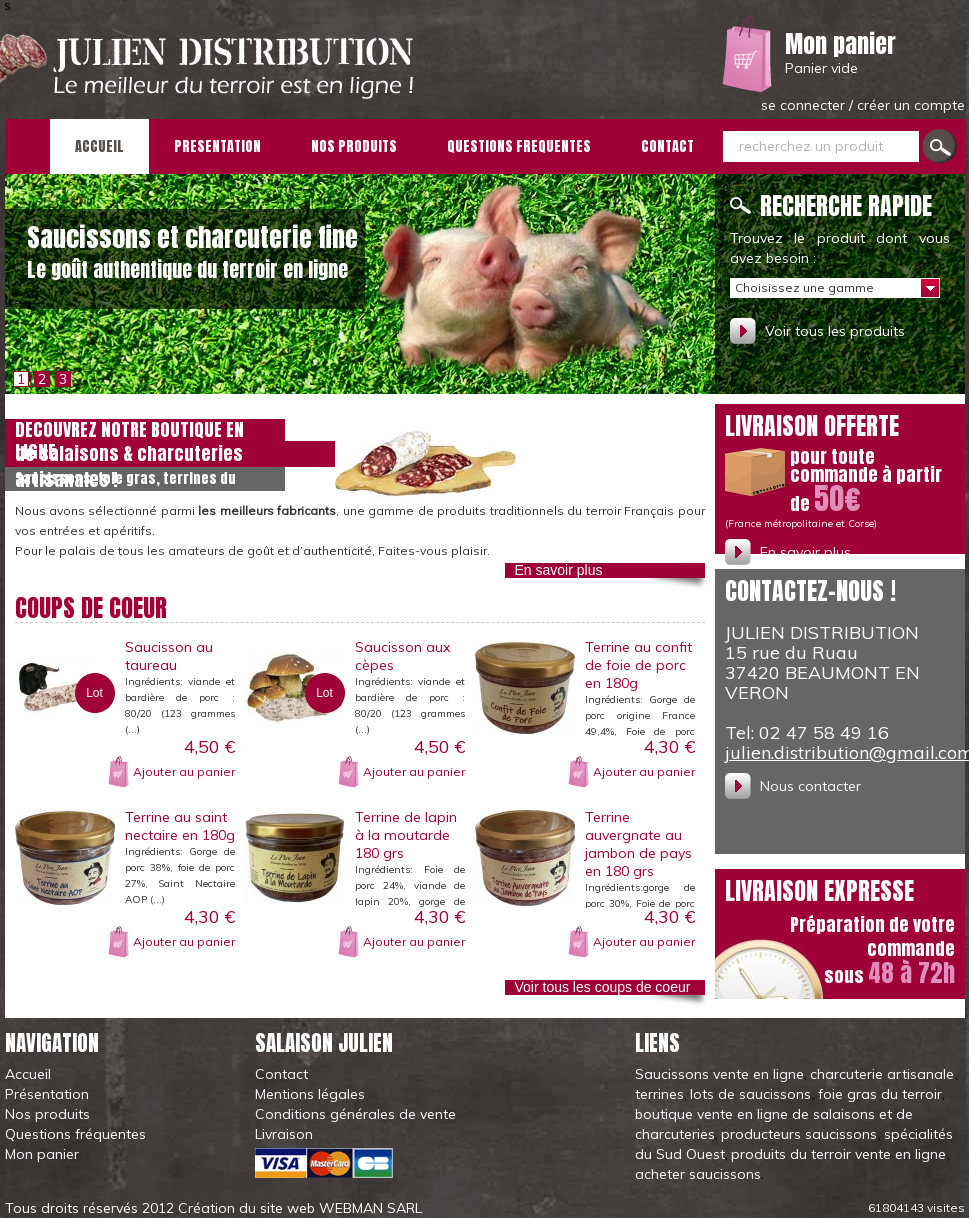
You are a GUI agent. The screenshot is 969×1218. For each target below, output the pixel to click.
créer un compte (911, 105)
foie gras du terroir (880, 1094)
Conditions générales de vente (355, 1114)
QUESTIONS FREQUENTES (519, 146)
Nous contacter (810, 786)
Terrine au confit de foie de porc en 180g (638, 665)
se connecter (805, 105)
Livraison (284, 1134)
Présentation (47, 1094)
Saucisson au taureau (169, 656)
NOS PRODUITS (354, 146)
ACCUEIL (99, 146)
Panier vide (821, 68)
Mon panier (840, 44)
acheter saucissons (698, 1174)
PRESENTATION (217, 146)
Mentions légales (310, 1094)
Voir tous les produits (835, 331)
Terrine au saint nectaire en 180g (180, 826)
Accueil (28, 1074)
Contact (281, 1074)
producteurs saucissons (799, 1134)
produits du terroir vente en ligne (838, 1154)
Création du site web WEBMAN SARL (300, 1208)
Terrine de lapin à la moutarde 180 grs (406, 835)
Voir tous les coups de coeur (603, 987)
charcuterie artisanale (882, 1074)
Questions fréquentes (75, 1134)
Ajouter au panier (184, 771)
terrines (659, 1094)
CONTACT (667, 146)
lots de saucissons (750, 1094)
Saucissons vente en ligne (719, 1074)
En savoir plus (559, 570)
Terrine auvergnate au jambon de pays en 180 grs (638, 844)
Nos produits (47, 1114)
